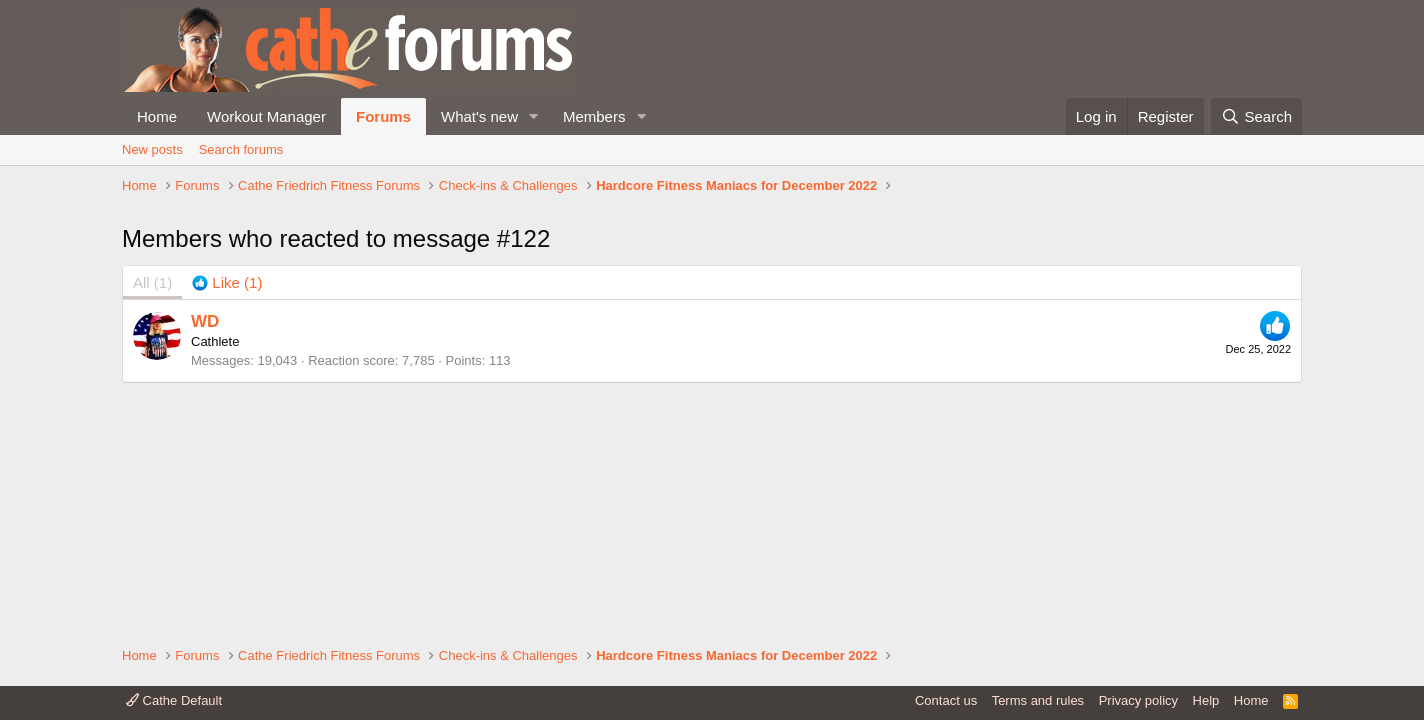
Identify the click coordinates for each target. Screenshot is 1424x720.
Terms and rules (1038, 700)
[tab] (227, 417)
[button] (534, 116)
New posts (152, 149)
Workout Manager (266, 116)
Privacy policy (1138, 700)
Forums (383, 116)
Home (157, 116)
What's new (479, 116)
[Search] (1256, 116)
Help (1206, 700)
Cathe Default (174, 700)
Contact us (946, 700)
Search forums (241, 149)
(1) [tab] (152, 417)
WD (205, 455)
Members (594, 116)
